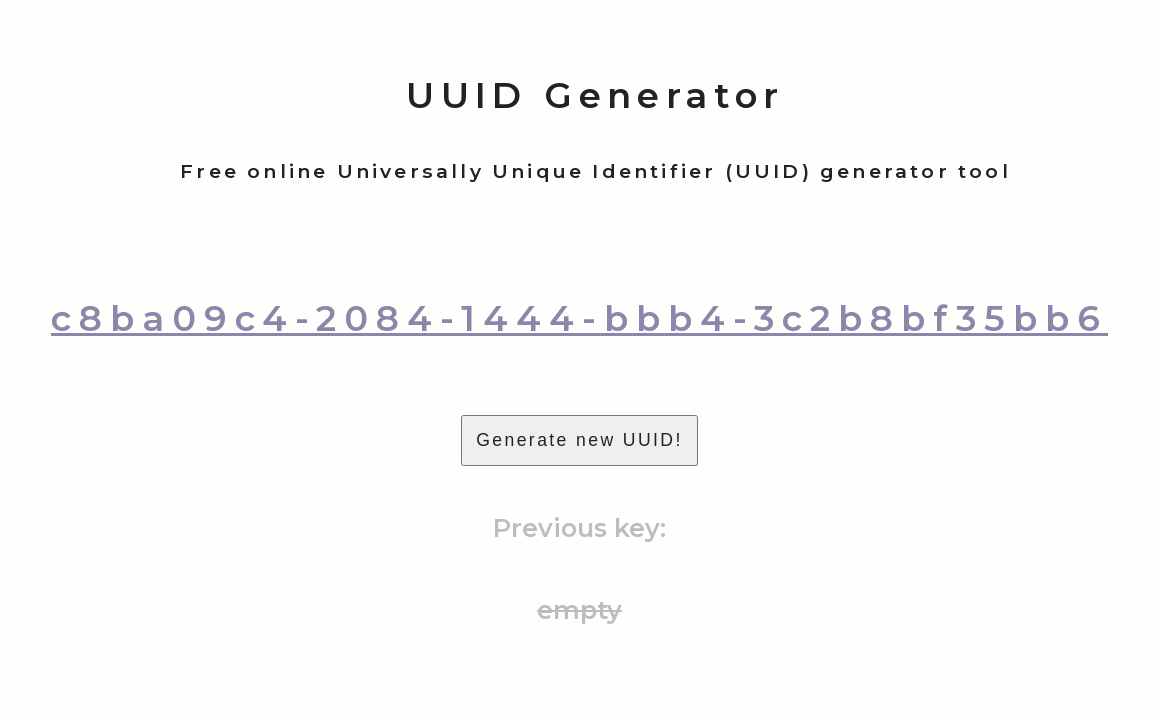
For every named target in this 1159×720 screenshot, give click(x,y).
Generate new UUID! (579, 440)
